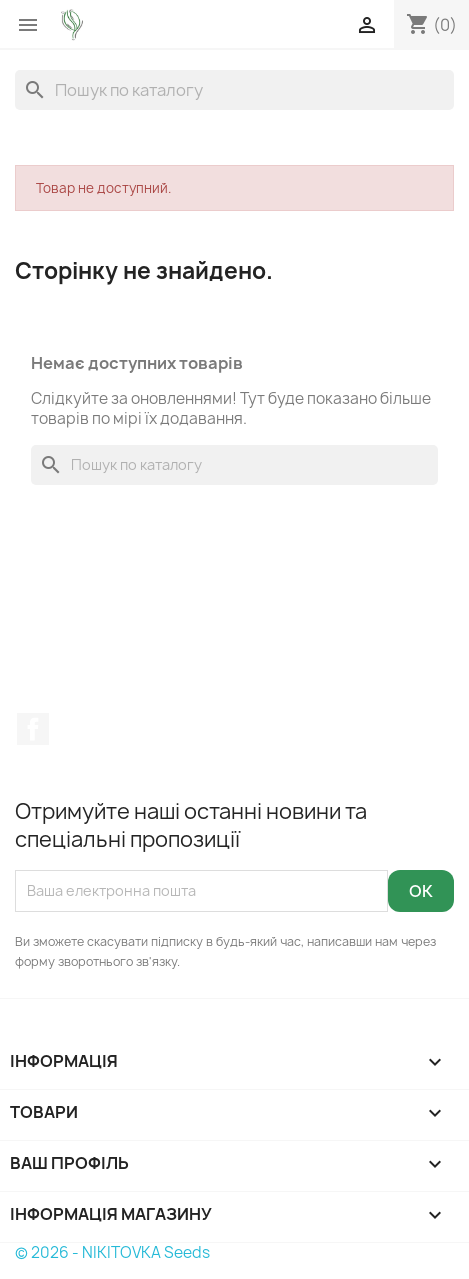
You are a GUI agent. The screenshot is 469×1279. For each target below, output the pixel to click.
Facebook (33, 729)
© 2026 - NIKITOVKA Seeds (112, 1252)
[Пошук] (234, 90)
